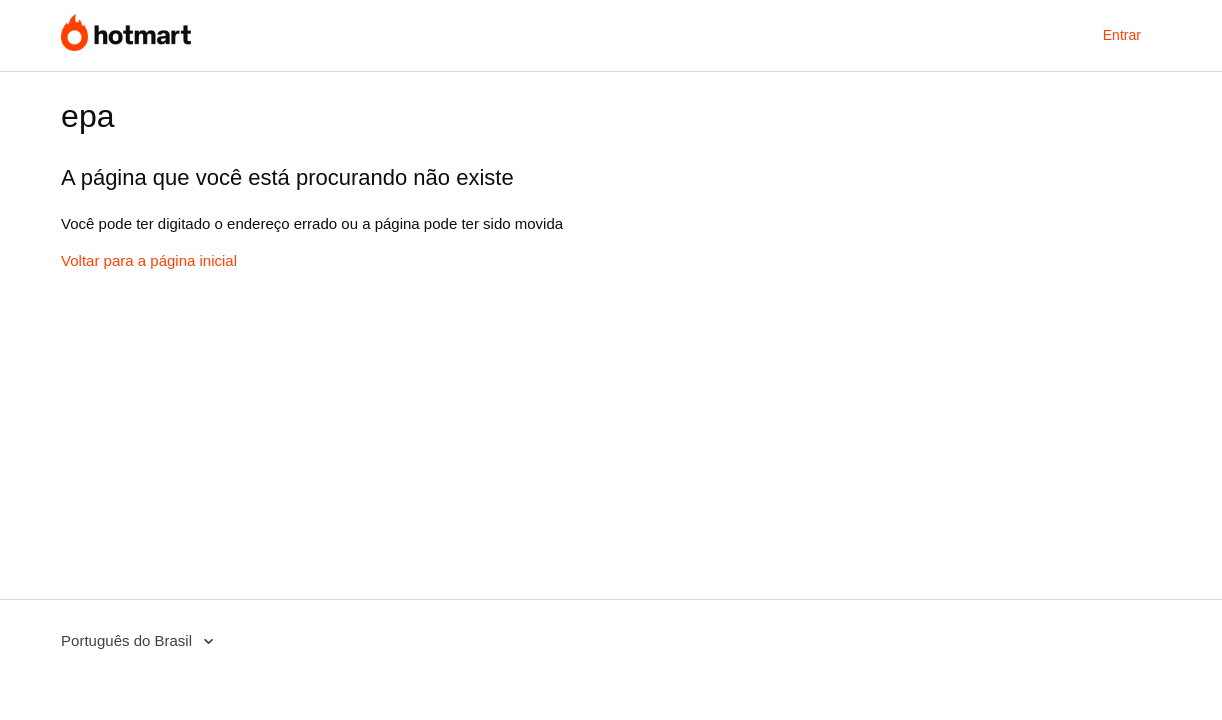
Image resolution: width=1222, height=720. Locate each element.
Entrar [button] (1122, 35)
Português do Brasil (128, 640)
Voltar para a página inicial (149, 260)
